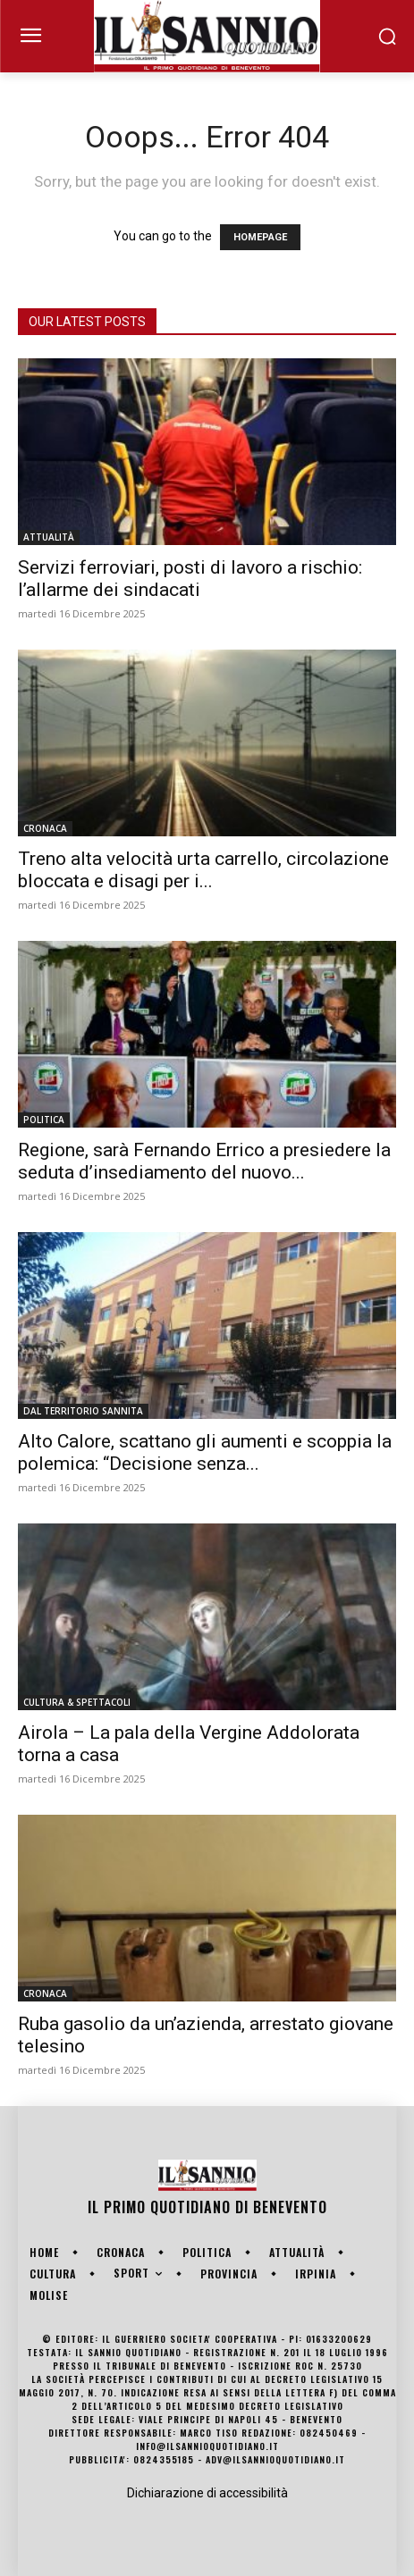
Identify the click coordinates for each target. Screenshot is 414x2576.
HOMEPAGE (260, 237)
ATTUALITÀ (48, 537)
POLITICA (43, 1119)
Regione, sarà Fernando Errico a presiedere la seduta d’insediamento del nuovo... (204, 1161)
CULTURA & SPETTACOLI (77, 1702)
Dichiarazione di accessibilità (207, 2493)
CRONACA (45, 828)
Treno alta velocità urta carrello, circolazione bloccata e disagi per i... (203, 870)
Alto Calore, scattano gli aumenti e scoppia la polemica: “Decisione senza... (205, 1452)
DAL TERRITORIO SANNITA (83, 1411)
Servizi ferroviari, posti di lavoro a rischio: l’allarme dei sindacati (190, 578)
